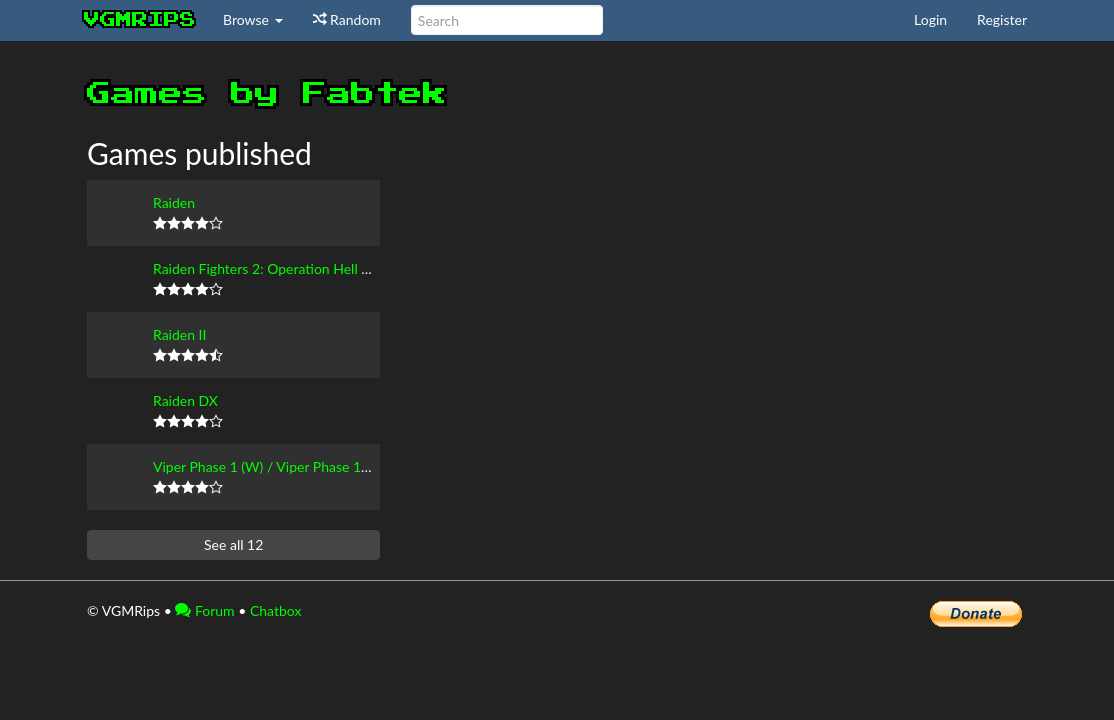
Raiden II (179, 334)
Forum (204, 610)
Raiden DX (185, 400)
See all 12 (233, 544)
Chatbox (276, 610)
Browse (253, 19)
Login (930, 19)
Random (347, 19)
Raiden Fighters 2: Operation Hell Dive (271, 268)
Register (1002, 19)
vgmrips (140, 20)
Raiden (174, 202)
